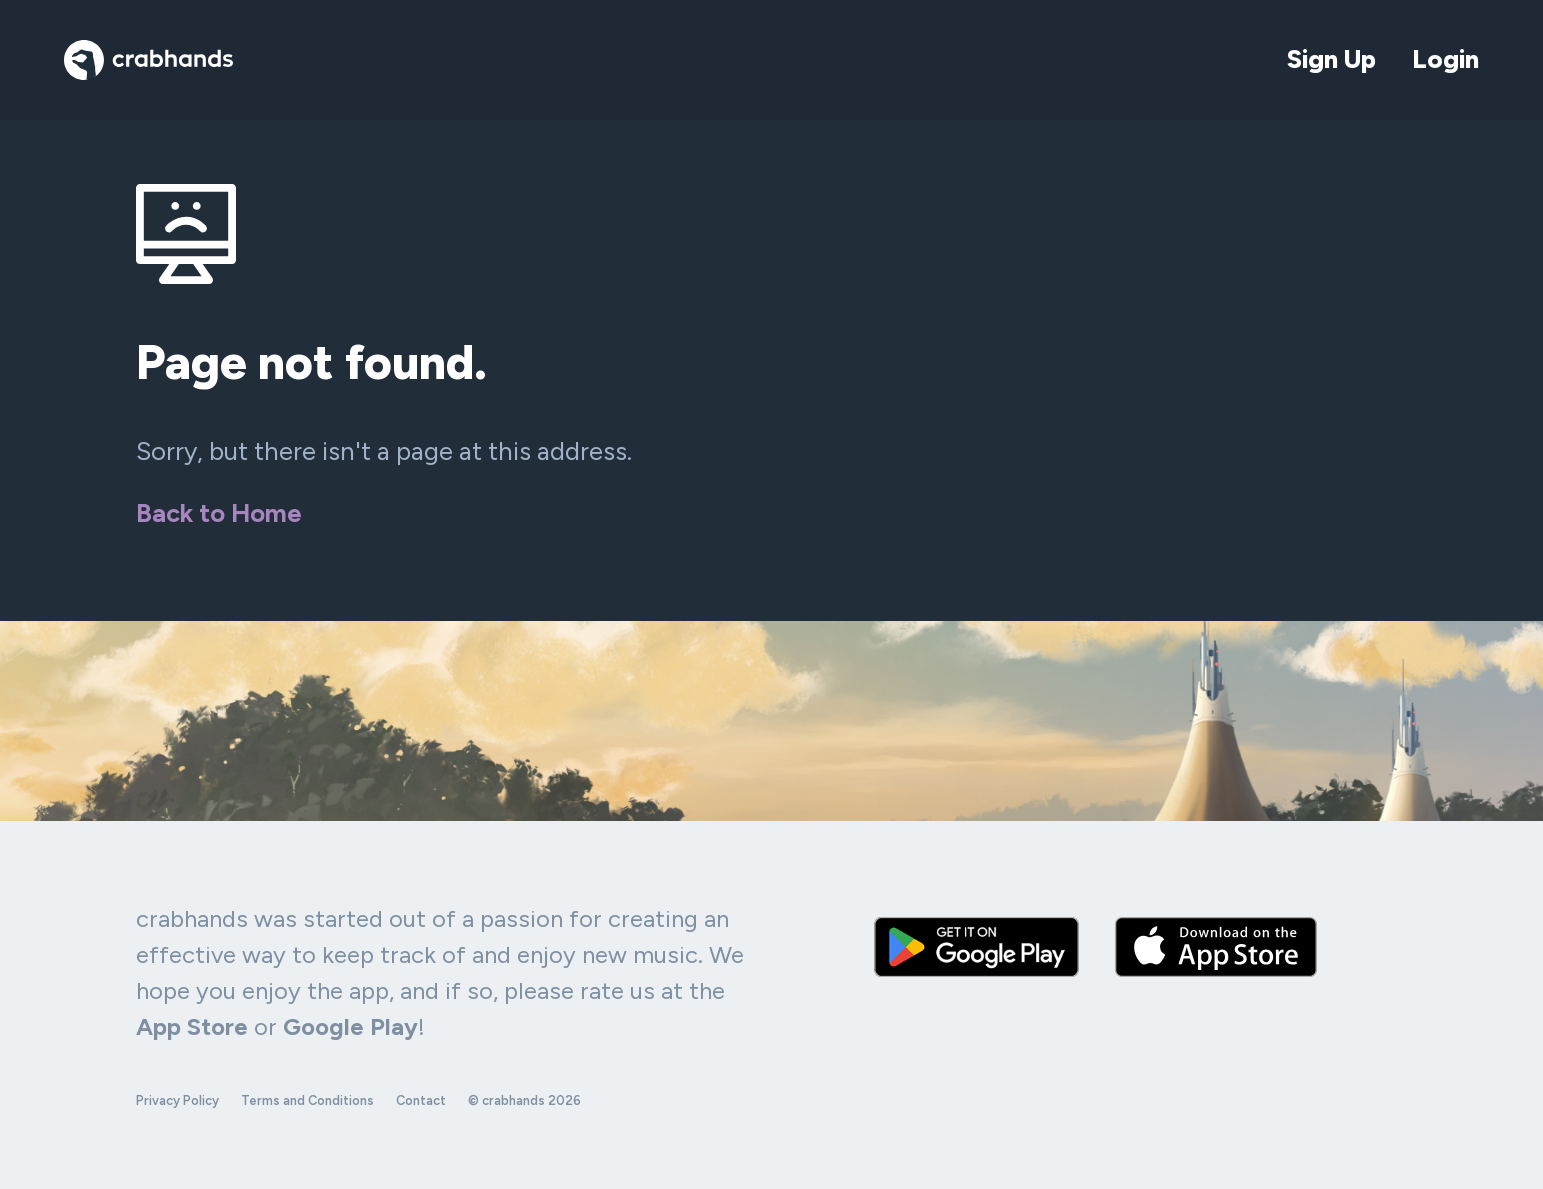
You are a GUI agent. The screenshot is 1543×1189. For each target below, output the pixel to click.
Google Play (350, 1026)
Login (1445, 59)
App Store (192, 1026)
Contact (421, 1100)
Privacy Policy (177, 1100)
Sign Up (1331, 59)
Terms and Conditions (307, 1100)
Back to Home (219, 513)
